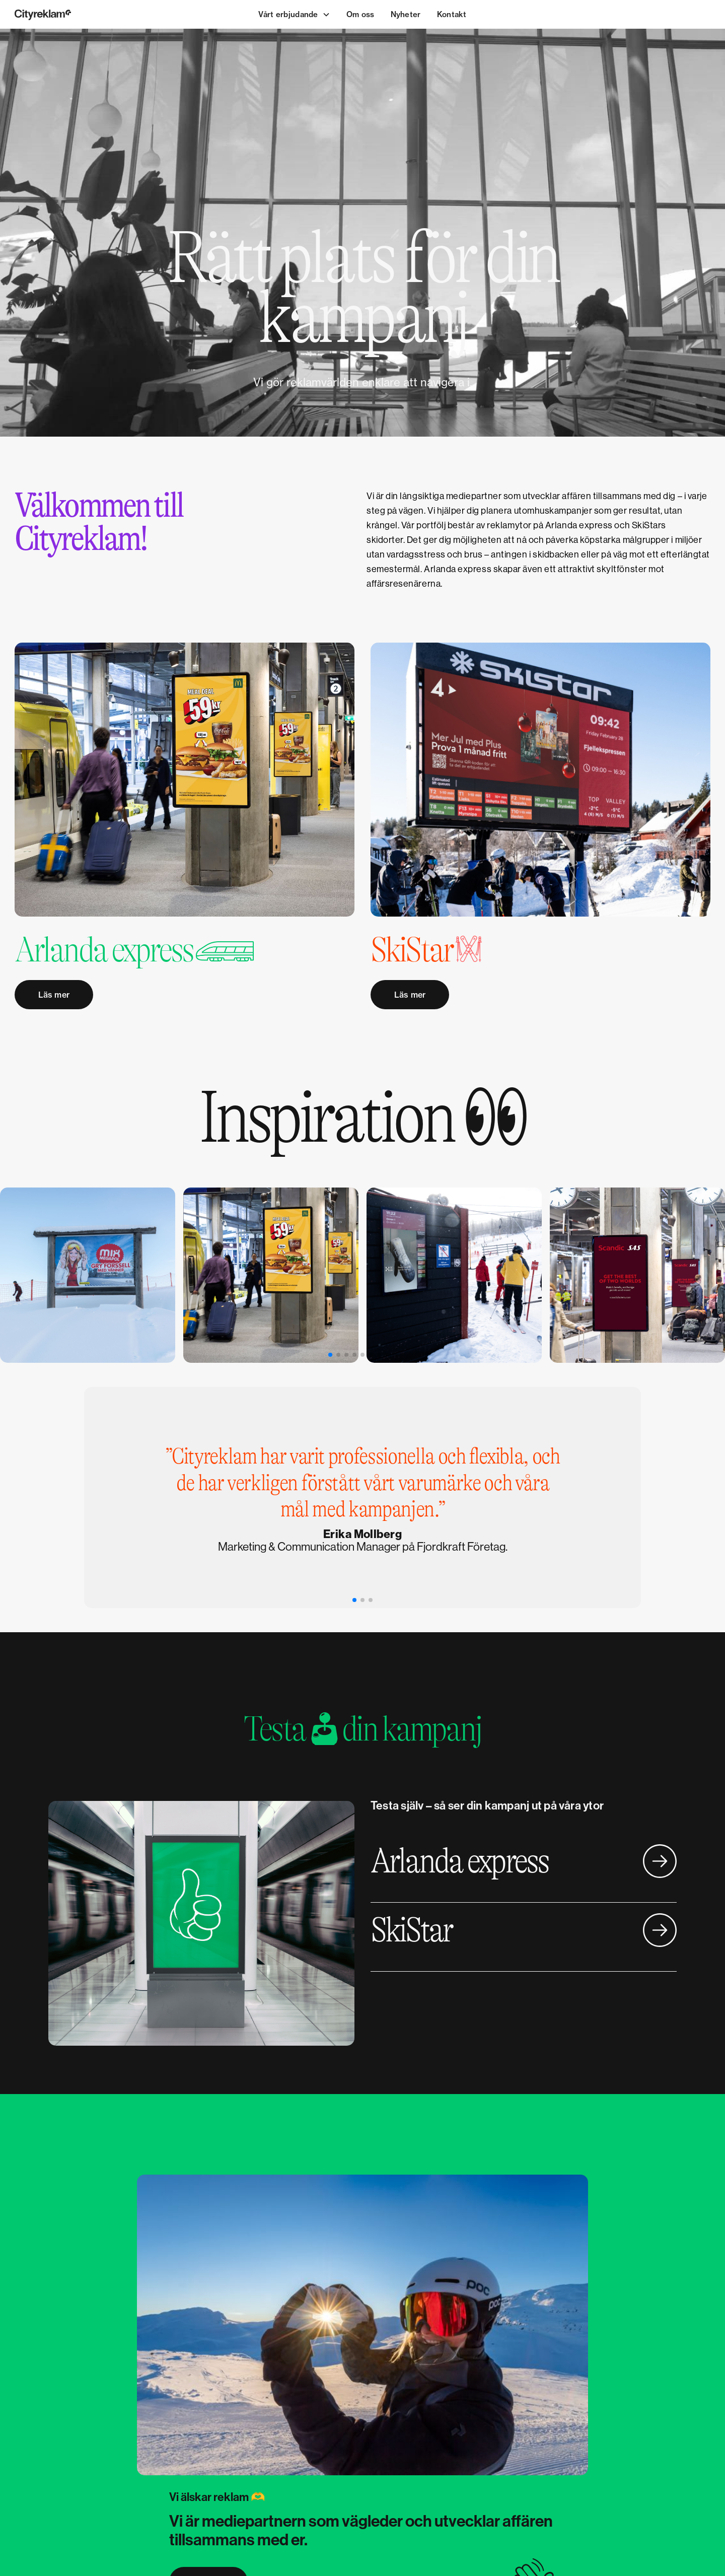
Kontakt (452, 14)
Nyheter (406, 14)
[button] (294, 15)
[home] (87, 14)
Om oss (360, 14)
